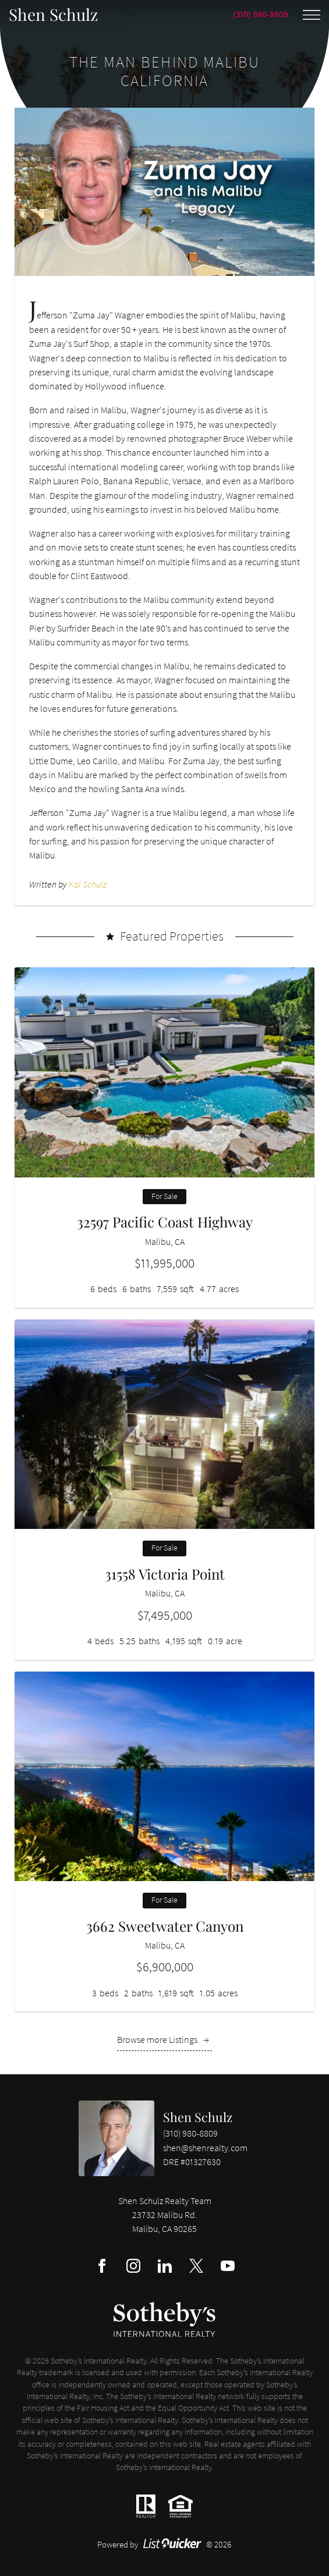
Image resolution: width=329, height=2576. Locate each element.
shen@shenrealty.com (205, 2147)
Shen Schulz (197, 2117)
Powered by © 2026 (164, 2544)
